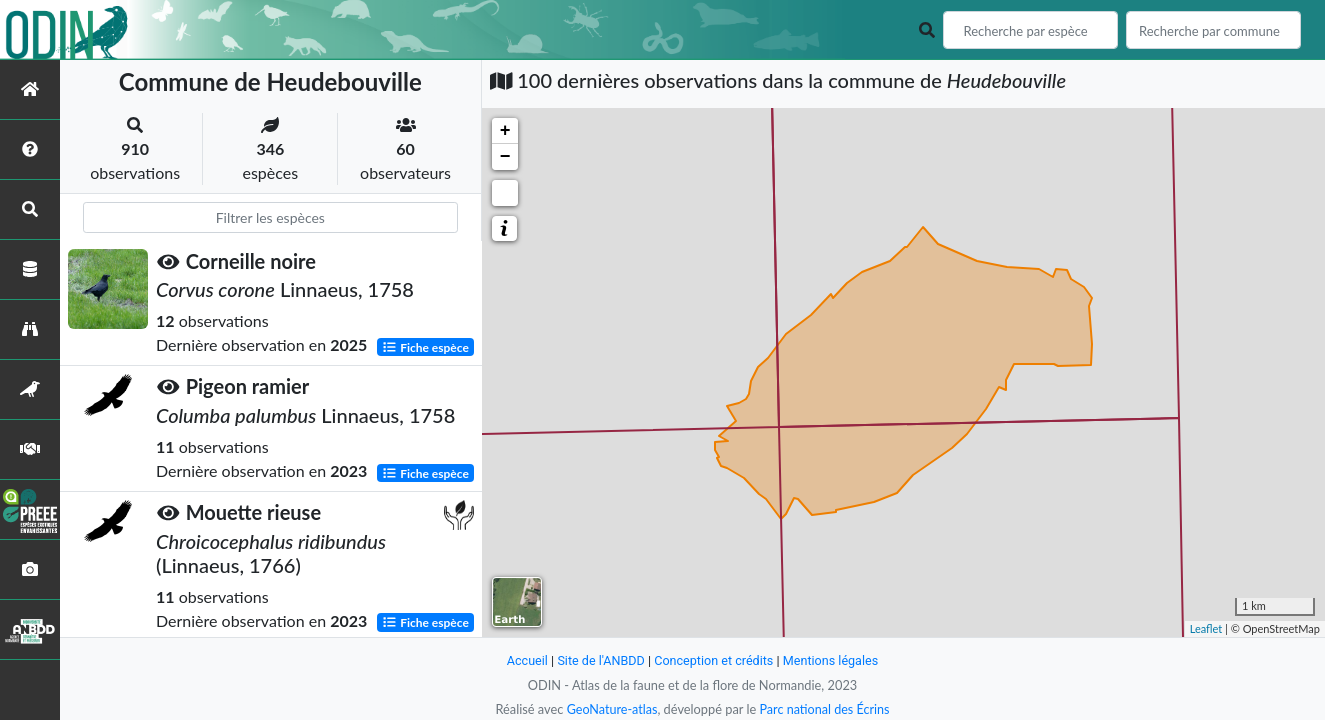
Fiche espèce (425, 346)
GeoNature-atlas (611, 709)
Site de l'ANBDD (599, 660)
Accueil (525, 660)
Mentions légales (832, 660)
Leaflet (1206, 628)
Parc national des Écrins (825, 709)
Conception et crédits (714, 660)
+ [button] (505, 131)
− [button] (505, 157)
